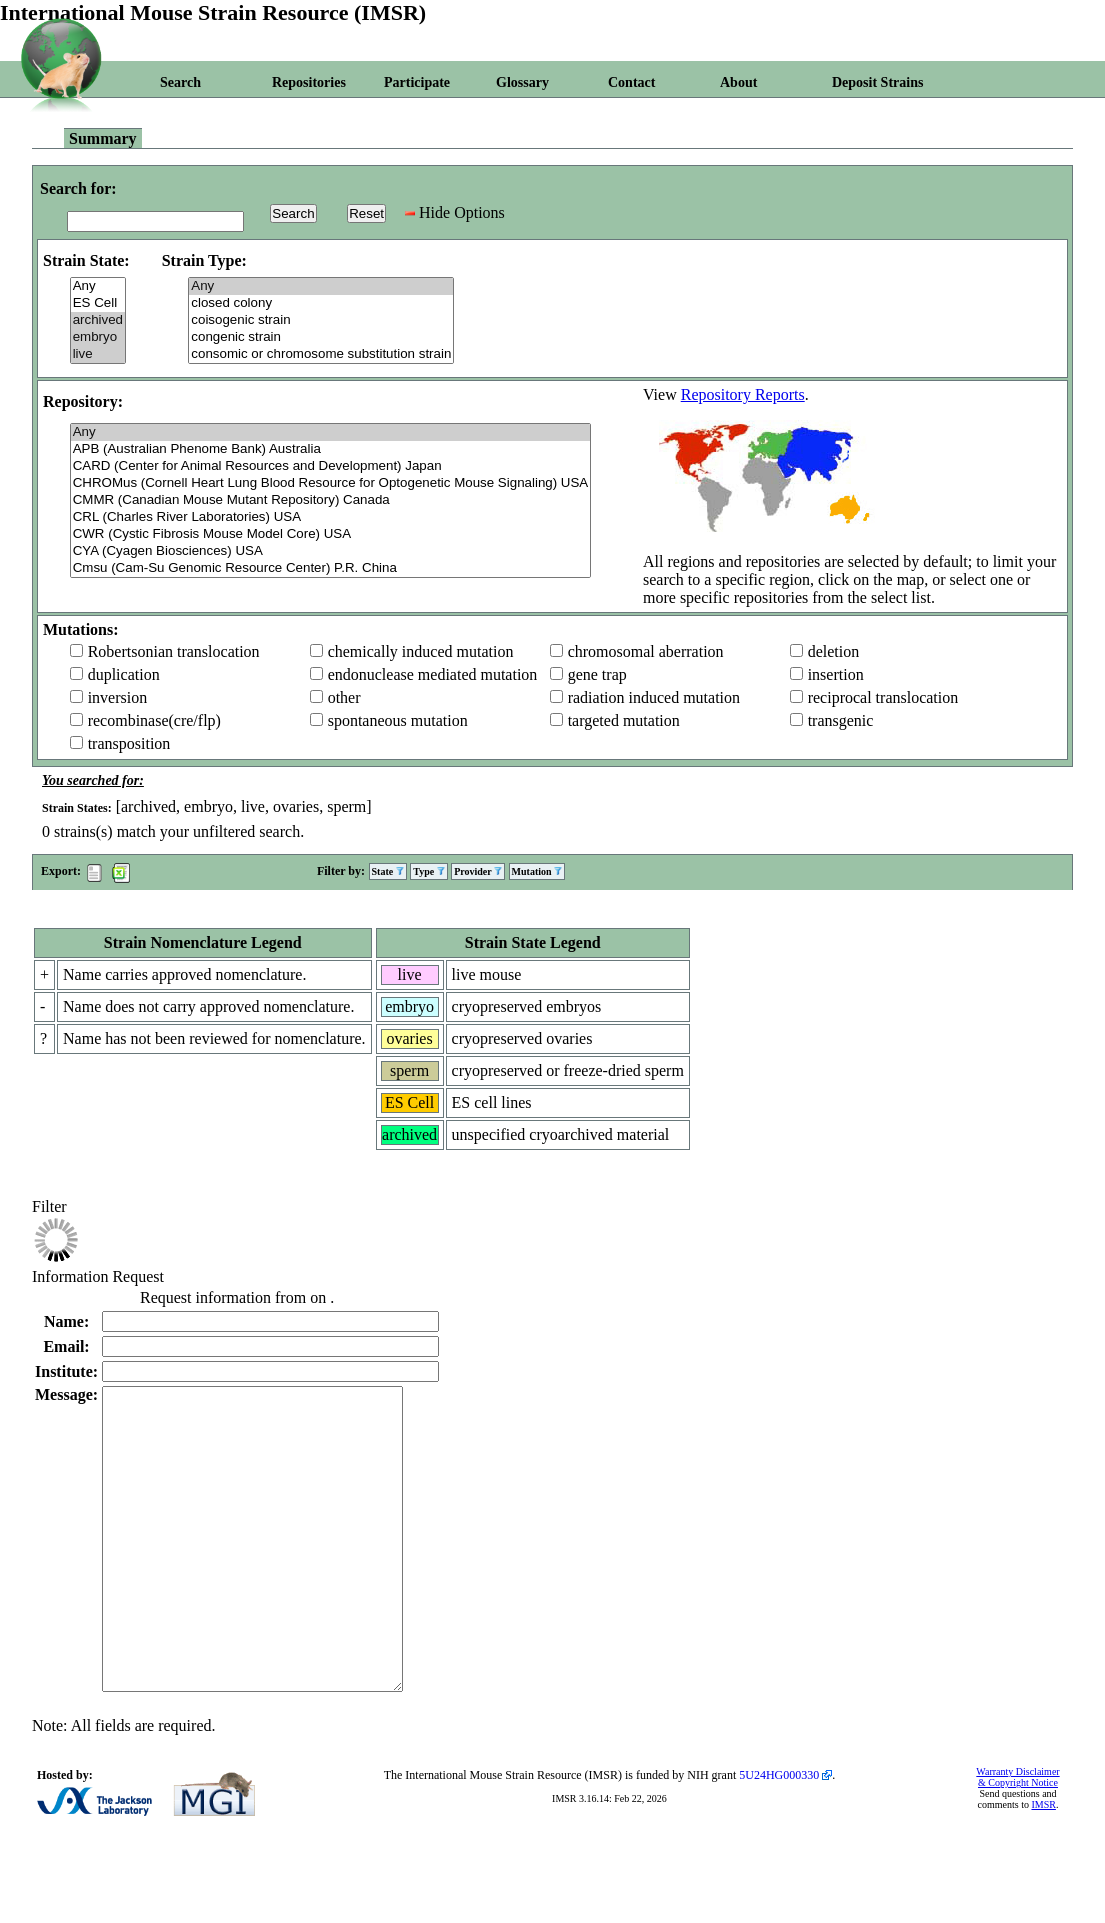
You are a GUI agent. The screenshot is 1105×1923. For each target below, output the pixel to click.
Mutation (537, 871)
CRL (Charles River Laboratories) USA (331, 517)
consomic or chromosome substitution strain (321, 354)
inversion (118, 697)
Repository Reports (743, 394)
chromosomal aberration (646, 651)
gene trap (597, 674)
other (344, 697)
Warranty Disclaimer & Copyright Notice (1017, 1837)
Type (428, 871)
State (388, 871)
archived (98, 320)
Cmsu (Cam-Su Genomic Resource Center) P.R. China (331, 568)
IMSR (1043, 1864)
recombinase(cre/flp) (154, 720)
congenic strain (321, 337)
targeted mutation (624, 720)
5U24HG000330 (779, 1835)
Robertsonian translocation (174, 651)
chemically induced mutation (421, 651)
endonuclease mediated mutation (433, 674)
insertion (836, 674)
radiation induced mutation (654, 697)
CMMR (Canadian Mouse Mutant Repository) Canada (331, 500)
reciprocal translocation (883, 697)
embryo (98, 337)
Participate (417, 82)
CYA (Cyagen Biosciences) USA (331, 551)
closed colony (321, 303)
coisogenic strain (321, 320)
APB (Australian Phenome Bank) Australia (331, 449)
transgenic (841, 720)
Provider (478, 871)
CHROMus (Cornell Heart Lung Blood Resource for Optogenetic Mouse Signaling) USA (331, 483)
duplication (124, 674)
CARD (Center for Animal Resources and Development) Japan (331, 466)
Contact (631, 82)
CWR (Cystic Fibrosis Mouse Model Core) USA (331, 534)
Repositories (309, 82)
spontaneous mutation (398, 720)
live (98, 354)
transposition (129, 743)
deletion (834, 651)
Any (98, 286)
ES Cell (98, 303)
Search (180, 82)
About (738, 82)
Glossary (522, 82)
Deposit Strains (877, 82)
